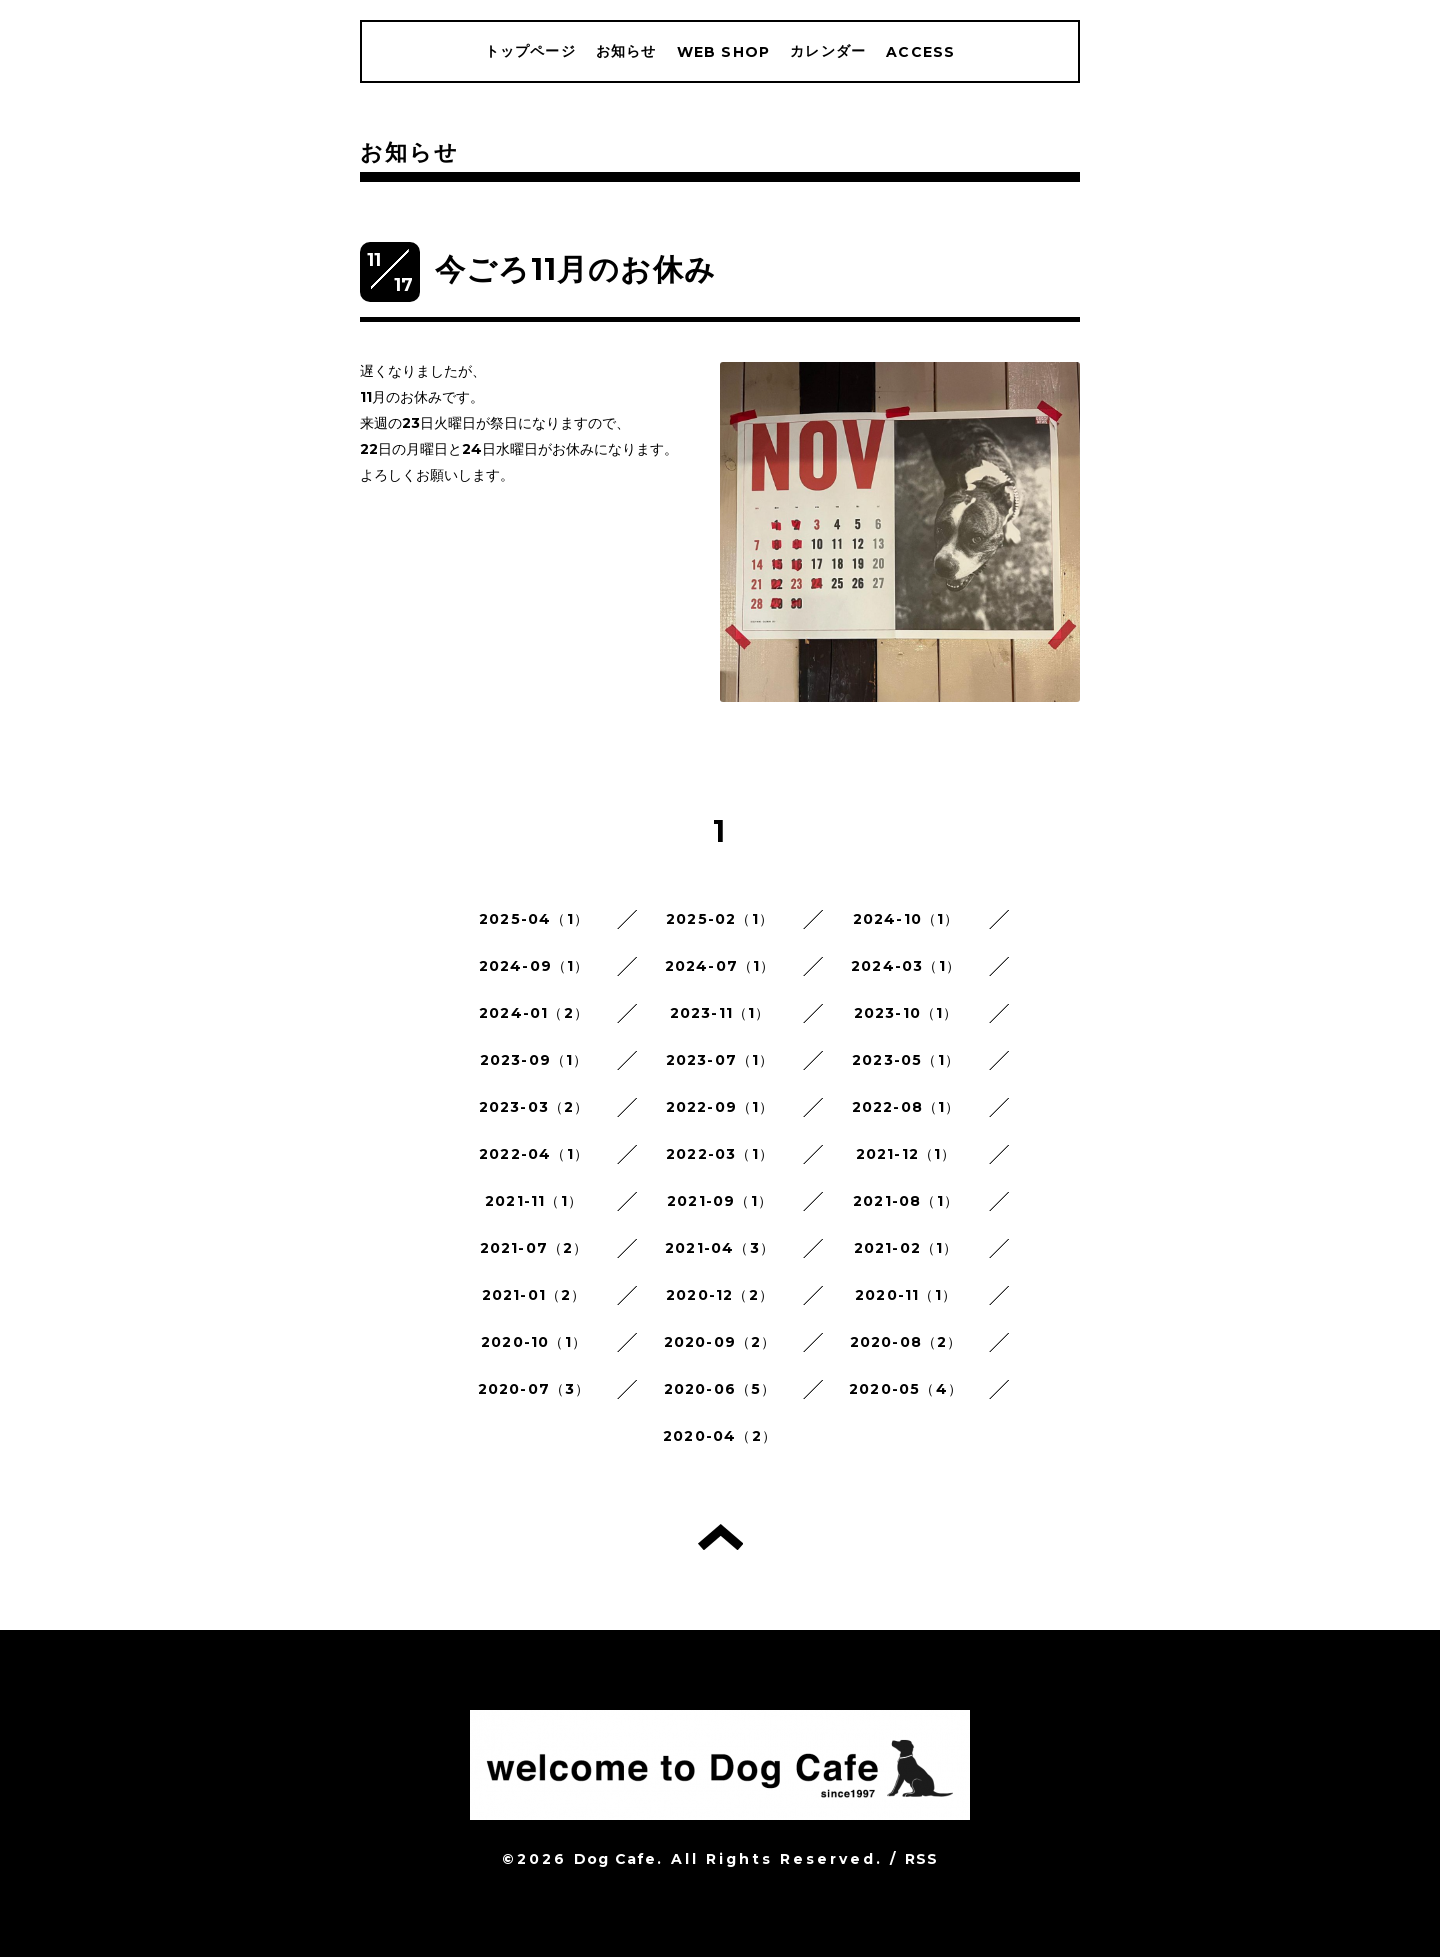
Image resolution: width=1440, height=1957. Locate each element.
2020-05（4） (906, 1389)
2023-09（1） (534, 1060)
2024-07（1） (720, 966)
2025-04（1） (534, 919)
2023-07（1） (720, 1060)
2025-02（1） (720, 919)
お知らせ (626, 51)
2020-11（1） (906, 1295)
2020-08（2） (906, 1342)
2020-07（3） (534, 1389)
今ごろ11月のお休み (575, 269)
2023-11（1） (720, 1013)
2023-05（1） (906, 1060)
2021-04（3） (720, 1248)
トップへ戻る (720, 1537)
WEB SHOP (724, 52)
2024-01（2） (534, 1013)
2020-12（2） (720, 1295)
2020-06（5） (720, 1389)
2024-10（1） (906, 919)
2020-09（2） (720, 1342)
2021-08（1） (906, 1201)
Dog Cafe (615, 1859)
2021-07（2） (534, 1248)
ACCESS (920, 52)
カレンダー (828, 51)
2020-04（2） (720, 1436)
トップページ (530, 51)
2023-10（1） (906, 1013)
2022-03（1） (720, 1154)
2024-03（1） (906, 966)
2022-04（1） (534, 1154)
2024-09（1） (534, 966)
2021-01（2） (534, 1295)
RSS (922, 1859)
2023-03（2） (534, 1107)
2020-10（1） (534, 1342)
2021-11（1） (534, 1201)
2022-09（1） (720, 1107)
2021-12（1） (906, 1154)
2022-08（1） (906, 1107)
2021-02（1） (906, 1248)
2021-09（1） (720, 1201)
